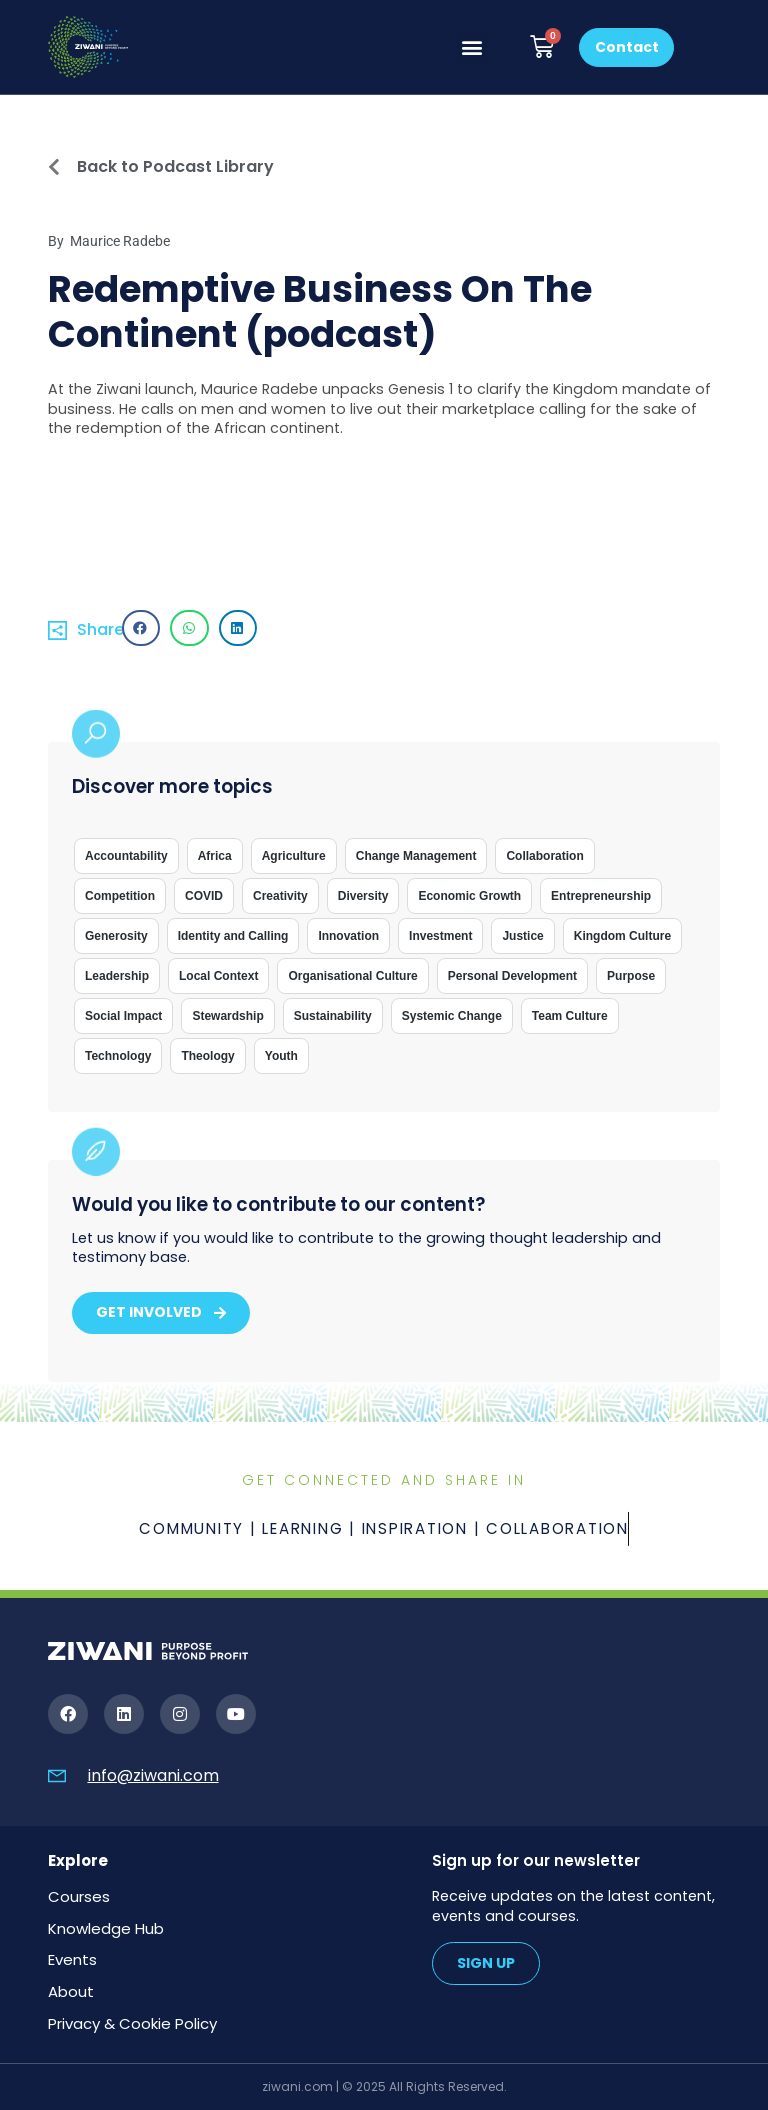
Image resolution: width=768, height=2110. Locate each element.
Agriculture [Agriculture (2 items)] (294, 856)
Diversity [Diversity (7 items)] (363, 896)
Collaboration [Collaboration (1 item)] (544, 856)
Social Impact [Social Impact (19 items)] (123, 1016)
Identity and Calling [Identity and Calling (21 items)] (233, 936)
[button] (472, 47)
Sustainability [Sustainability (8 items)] (333, 1016)
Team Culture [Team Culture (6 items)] (570, 1016)
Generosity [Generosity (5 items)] (116, 936)
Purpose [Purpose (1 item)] (631, 976)
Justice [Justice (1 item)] (522, 936)
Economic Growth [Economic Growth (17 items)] (469, 896)
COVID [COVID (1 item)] (204, 896)
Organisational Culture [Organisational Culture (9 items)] (352, 976)
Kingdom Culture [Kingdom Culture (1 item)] (622, 936)
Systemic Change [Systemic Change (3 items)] (452, 1016)
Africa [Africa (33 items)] (215, 856)
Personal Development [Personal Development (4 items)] (512, 976)
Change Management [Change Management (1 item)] (416, 856)
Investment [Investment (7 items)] (440, 936)
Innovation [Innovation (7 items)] (348, 936)
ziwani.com (297, 2086)
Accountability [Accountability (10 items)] (126, 856)
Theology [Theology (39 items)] (207, 1056)
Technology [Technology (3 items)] (118, 1056)
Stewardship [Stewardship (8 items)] (227, 1016)
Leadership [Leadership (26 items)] (117, 976)
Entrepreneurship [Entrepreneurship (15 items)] (601, 896)
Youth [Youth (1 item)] (281, 1056)
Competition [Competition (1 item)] (120, 896)
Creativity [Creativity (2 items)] (280, 896)
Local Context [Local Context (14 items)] (218, 976)
